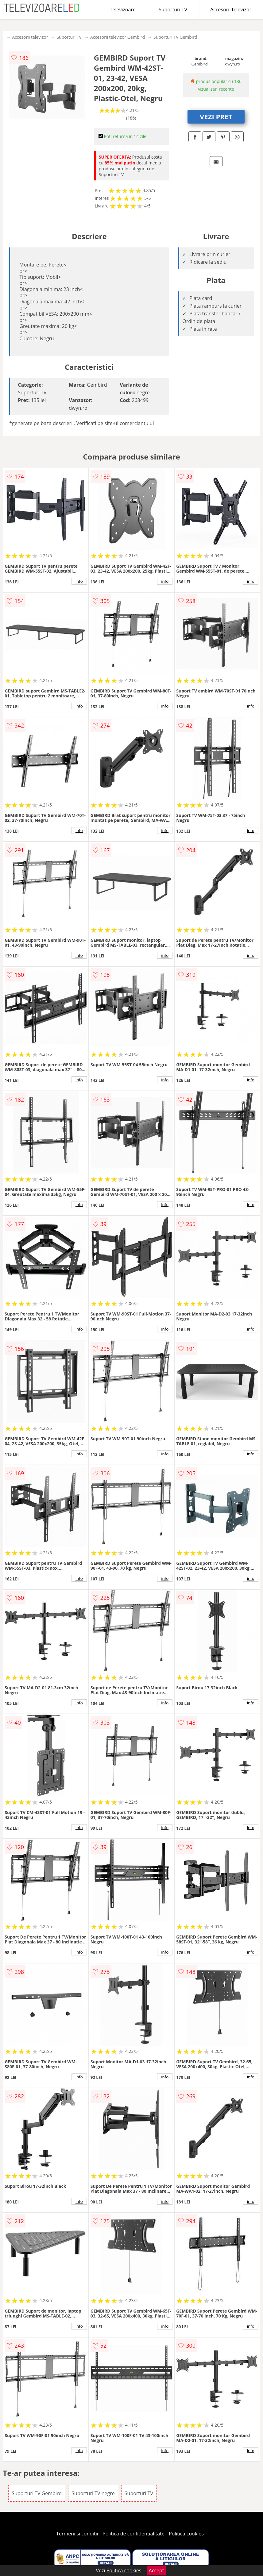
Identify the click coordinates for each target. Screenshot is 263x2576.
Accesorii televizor (230, 9)
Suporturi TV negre (93, 2493)
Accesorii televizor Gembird (117, 37)
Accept (156, 2570)
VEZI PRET (216, 116)
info (79, 581)
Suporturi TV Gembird (175, 37)
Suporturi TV (173, 9)
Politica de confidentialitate (133, 2533)
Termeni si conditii (77, 2533)
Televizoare (123, 9)
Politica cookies (186, 2533)
